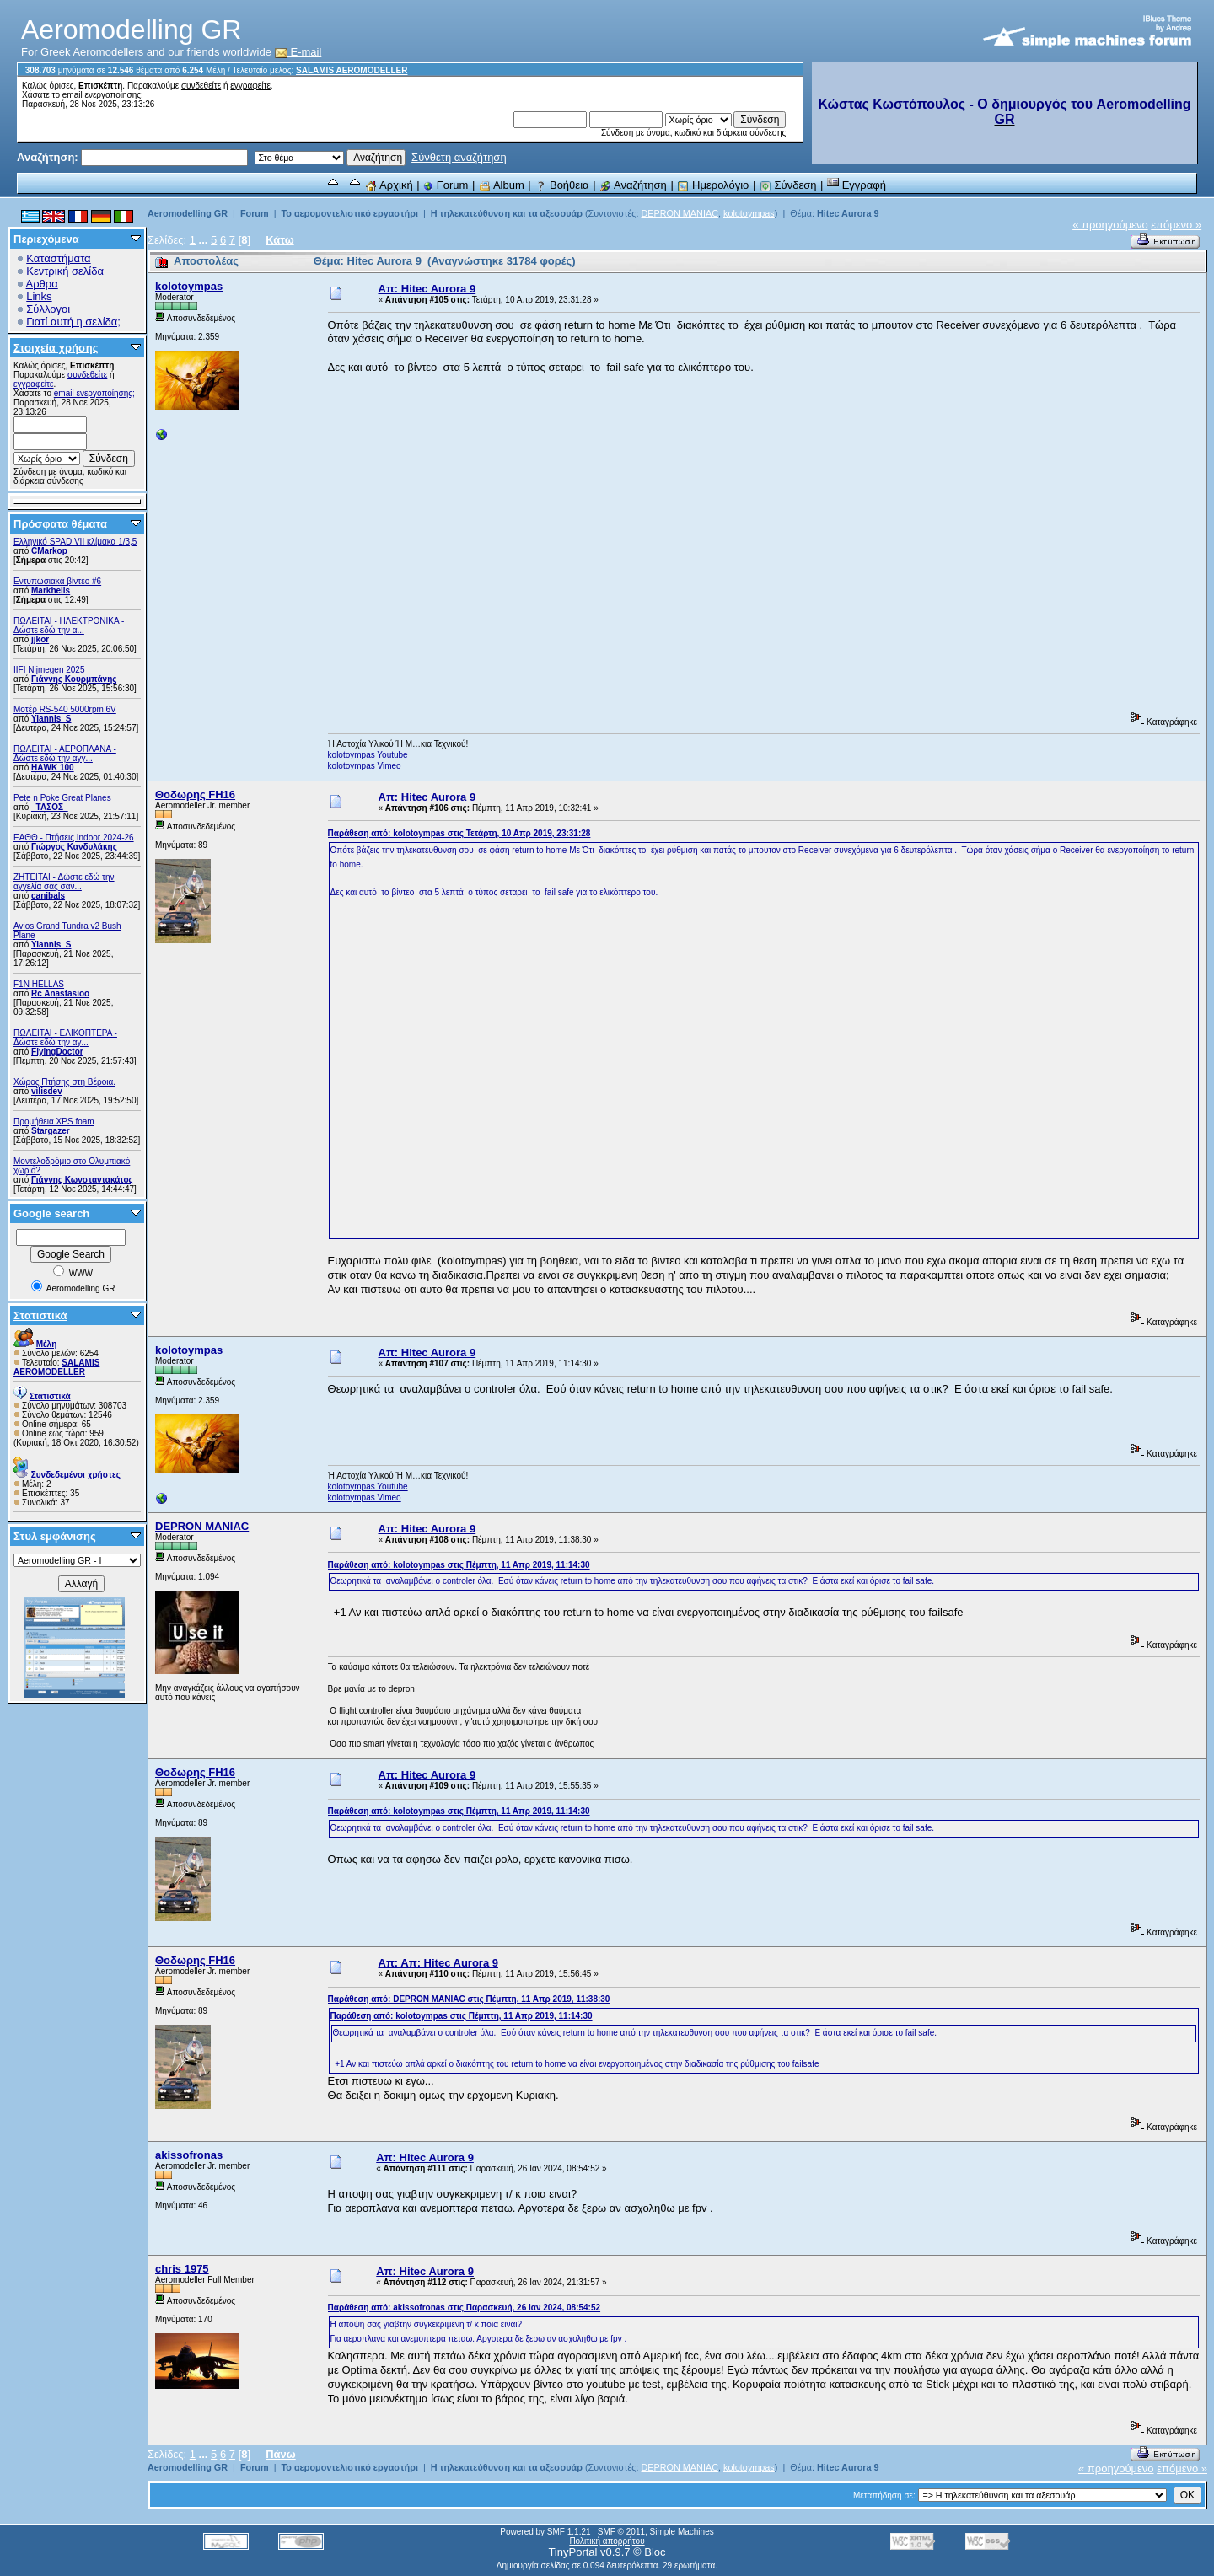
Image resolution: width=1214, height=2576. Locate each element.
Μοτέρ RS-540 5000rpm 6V (64, 709)
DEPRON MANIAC (680, 213)
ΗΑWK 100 (52, 767)
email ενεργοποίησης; (102, 94)
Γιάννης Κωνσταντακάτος (82, 1179)
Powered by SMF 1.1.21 (545, 2531)
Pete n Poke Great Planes (62, 797)
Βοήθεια (561, 185)
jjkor (40, 639)
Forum (445, 185)
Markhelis (50, 590)
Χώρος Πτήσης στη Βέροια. (64, 1082)
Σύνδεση (788, 185)
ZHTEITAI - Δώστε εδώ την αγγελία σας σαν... (64, 881)
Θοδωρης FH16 (195, 794)
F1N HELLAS (38, 984)
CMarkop (49, 550)
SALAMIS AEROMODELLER (351, 70)
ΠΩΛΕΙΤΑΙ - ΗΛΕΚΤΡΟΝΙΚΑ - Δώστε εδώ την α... (68, 625)
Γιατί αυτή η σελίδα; (73, 321)
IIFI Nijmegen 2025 (49, 669)
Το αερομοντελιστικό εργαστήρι (349, 213)
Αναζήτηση (633, 185)
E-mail (298, 52)
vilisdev (46, 1091)
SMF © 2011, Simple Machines (656, 2531)
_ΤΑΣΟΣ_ (49, 807)
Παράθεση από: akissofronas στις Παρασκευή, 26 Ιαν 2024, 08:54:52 (464, 2307)
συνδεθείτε (201, 85)
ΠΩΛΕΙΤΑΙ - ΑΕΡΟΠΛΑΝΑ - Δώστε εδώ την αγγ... (64, 753)
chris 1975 (182, 2268)
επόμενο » (1176, 224)
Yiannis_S (51, 718)
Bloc (654, 2552)
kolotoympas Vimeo (364, 765)
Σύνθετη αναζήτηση (459, 157)
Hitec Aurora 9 (848, 213)
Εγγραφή (856, 185)
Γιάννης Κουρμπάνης (73, 679)
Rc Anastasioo (60, 993)
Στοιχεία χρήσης (56, 347)
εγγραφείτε (250, 85)
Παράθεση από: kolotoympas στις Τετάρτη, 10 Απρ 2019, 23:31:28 (459, 833)
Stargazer (50, 1130)
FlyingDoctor (57, 1051)
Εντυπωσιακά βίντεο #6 (57, 581)
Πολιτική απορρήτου (606, 2541)
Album (501, 185)
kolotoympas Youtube (368, 754)
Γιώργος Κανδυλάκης (74, 846)
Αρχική (388, 185)
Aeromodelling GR (188, 213)
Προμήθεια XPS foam (53, 1121)
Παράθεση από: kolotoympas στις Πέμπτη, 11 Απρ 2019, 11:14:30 (459, 1565)
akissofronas (189, 2155)
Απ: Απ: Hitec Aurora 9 (438, 1962)
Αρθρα (42, 283)
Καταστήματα (58, 258)
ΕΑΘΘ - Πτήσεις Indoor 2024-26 (73, 837)
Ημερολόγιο (713, 185)
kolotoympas (749, 213)
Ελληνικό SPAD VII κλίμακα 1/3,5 (75, 541)
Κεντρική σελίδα (65, 271)
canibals (48, 895)
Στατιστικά (40, 1315)
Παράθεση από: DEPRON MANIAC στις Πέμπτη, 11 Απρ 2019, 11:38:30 (469, 1999)
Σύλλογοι (48, 309)
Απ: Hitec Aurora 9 (427, 288)
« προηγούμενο (1110, 224)
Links (38, 296)
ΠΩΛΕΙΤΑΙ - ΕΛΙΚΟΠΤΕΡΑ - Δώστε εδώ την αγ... (65, 1037)
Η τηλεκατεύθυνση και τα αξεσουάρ (507, 213)
